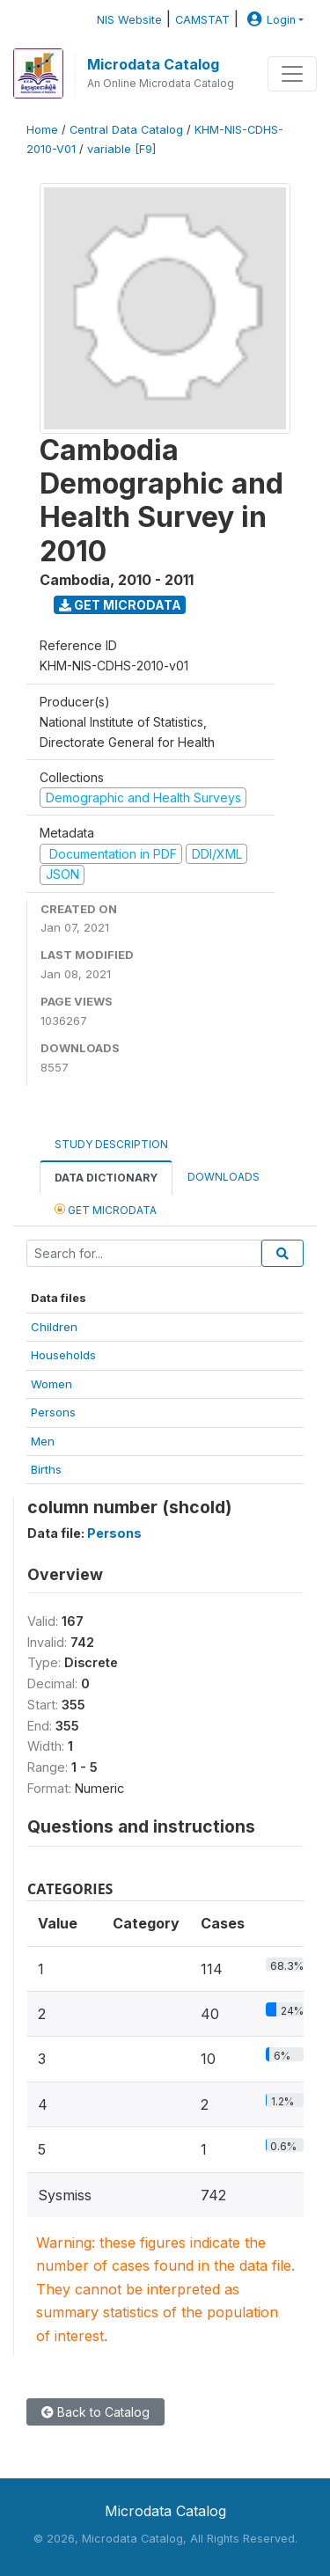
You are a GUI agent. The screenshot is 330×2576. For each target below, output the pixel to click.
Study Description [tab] (111, 1144)
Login (269, 19)
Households (63, 1355)
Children (54, 1327)
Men (43, 1441)
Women (51, 1384)
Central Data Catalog (126, 129)
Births (46, 1469)
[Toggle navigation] (292, 73)
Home (42, 129)
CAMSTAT (202, 19)
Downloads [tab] (223, 1176)
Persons (53, 1412)
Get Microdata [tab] (106, 1209)
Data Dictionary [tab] (106, 1177)
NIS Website (129, 19)
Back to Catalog (95, 2411)
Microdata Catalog (153, 64)
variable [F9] (121, 149)
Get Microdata (120, 604)
